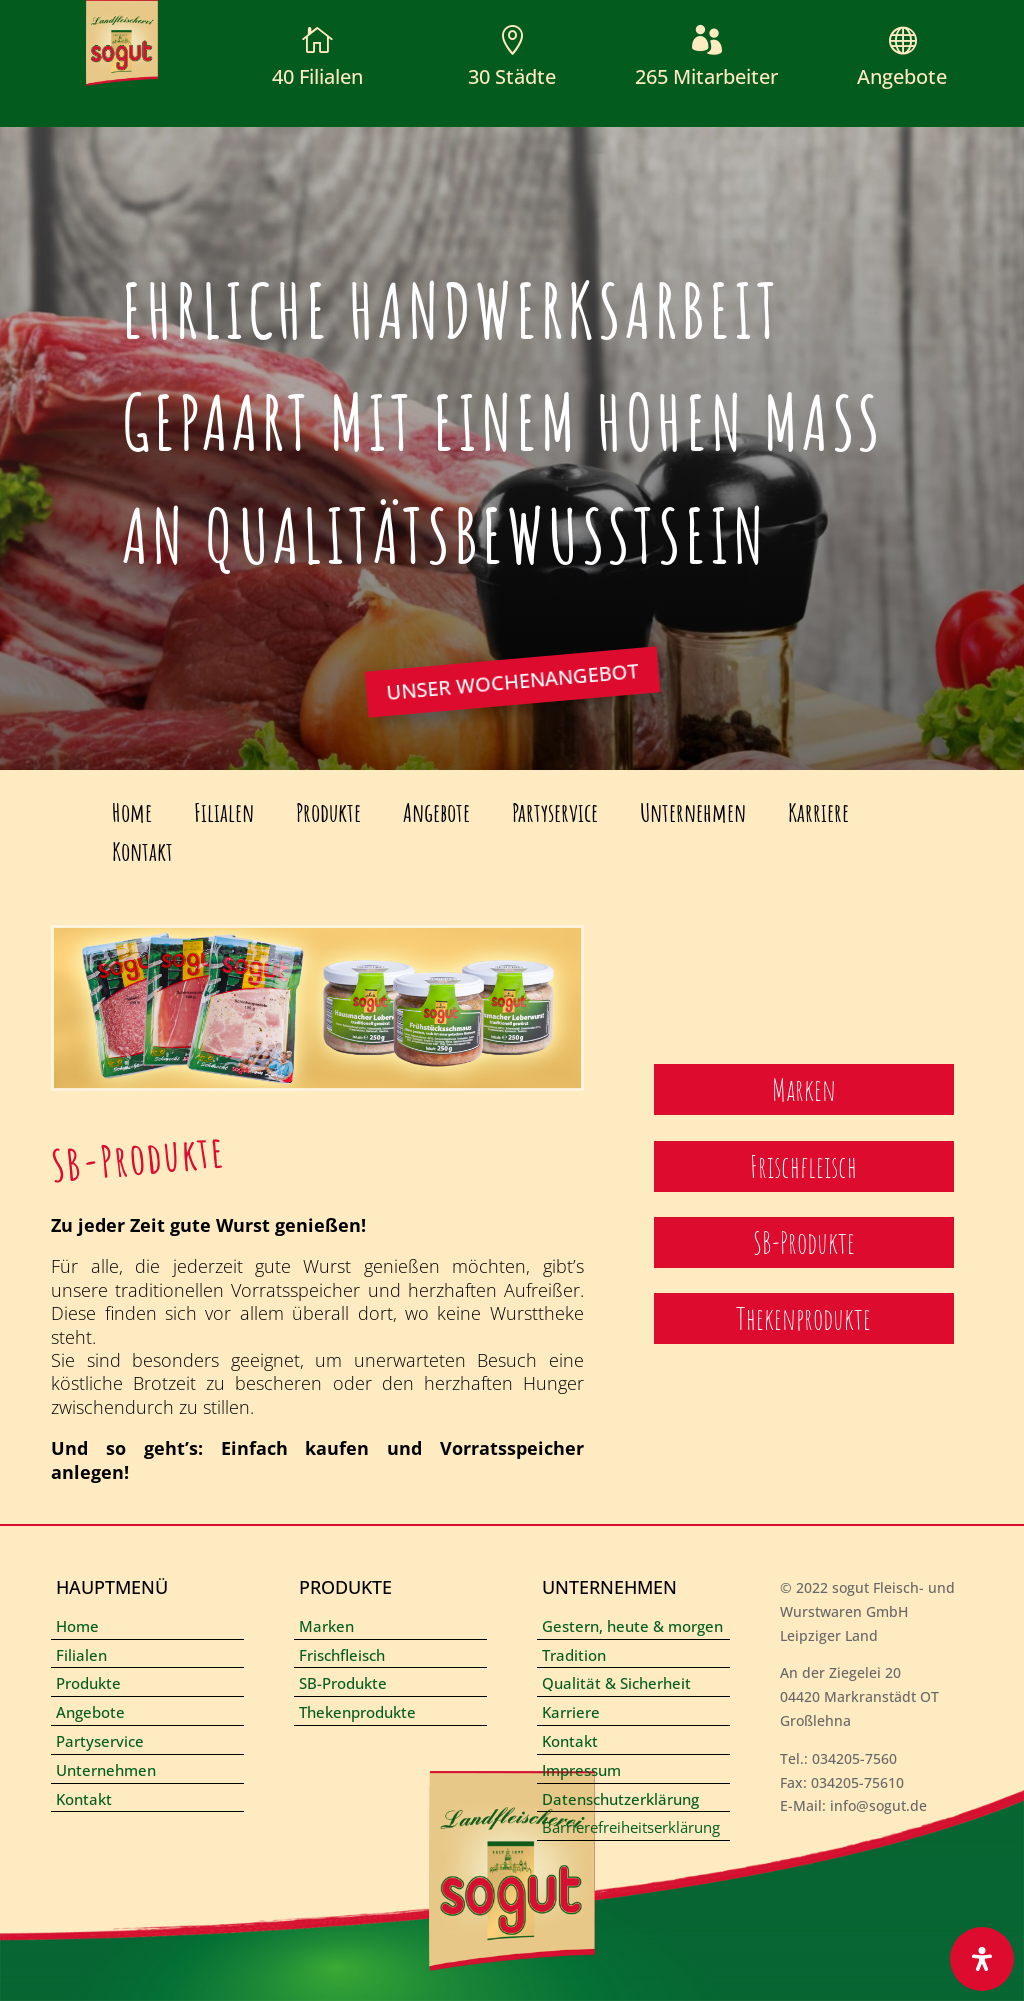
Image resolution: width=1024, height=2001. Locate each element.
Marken (326, 1626)
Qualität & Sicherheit (616, 1683)
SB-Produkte (343, 1683)
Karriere (818, 812)
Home (132, 812)
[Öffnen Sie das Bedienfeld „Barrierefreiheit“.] (982, 1959)
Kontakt (142, 851)
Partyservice (555, 812)
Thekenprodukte (357, 1712)
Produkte (328, 812)
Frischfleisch (342, 1655)
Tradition (574, 1655)
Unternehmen (693, 812)
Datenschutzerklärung (620, 1799)
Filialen (224, 812)
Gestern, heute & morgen (632, 1626)
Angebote (902, 76)
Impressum (581, 1770)
